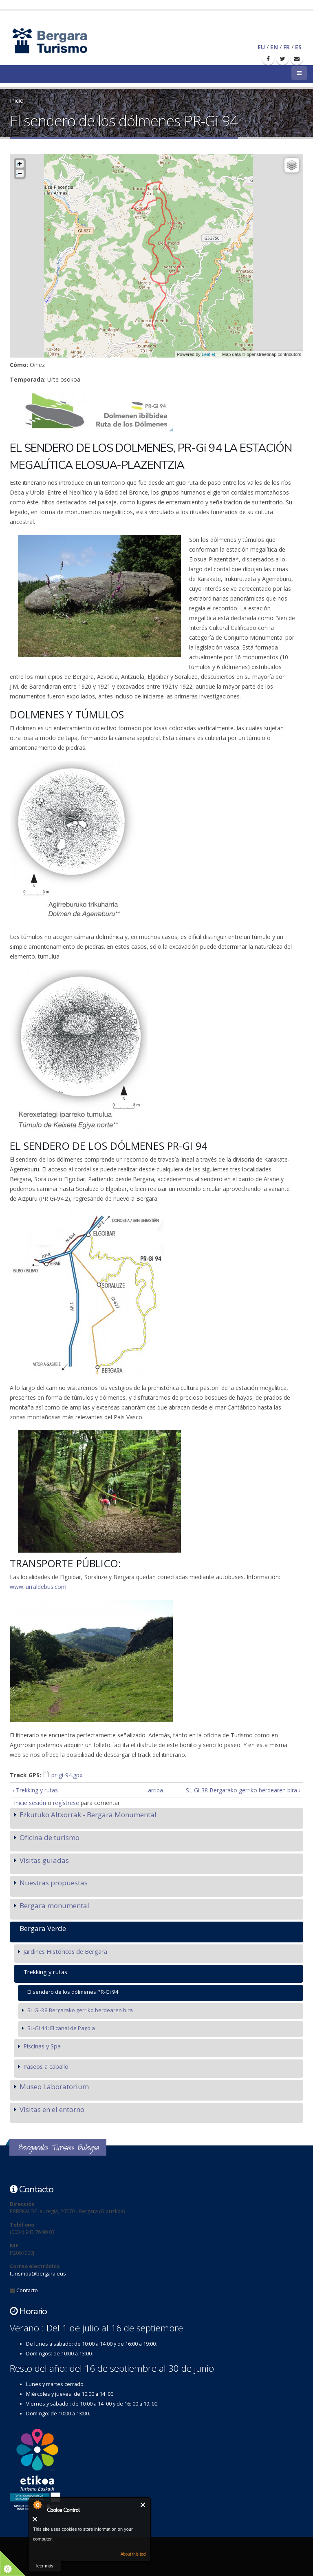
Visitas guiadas (44, 1860)
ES (298, 47)
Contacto (27, 2290)
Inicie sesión (30, 1803)
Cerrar (143, 2505)
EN (274, 47)
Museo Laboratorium (54, 2086)
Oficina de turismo (49, 1837)
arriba (153, 1790)
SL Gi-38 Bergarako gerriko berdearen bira (80, 2010)
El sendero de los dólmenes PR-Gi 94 (73, 1991)
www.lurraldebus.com (38, 1587)
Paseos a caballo (45, 2066)
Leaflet (208, 354)
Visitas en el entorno (52, 2109)
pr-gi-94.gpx (66, 1775)
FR (286, 47)
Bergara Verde (43, 1928)
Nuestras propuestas (54, 1882)
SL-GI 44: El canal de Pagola (61, 2028)
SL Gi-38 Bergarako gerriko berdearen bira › (243, 1790)
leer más (44, 2565)
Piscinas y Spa (42, 2046)
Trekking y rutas (45, 1972)
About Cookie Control (37, 2505)
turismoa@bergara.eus (38, 2273)
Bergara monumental (54, 1905)
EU (261, 47)
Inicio (17, 100)
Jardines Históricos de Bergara (65, 1951)
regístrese (66, 1803)
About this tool (133, 2554)
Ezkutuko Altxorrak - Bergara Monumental (88, 1814)
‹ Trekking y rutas (35, 1790)
